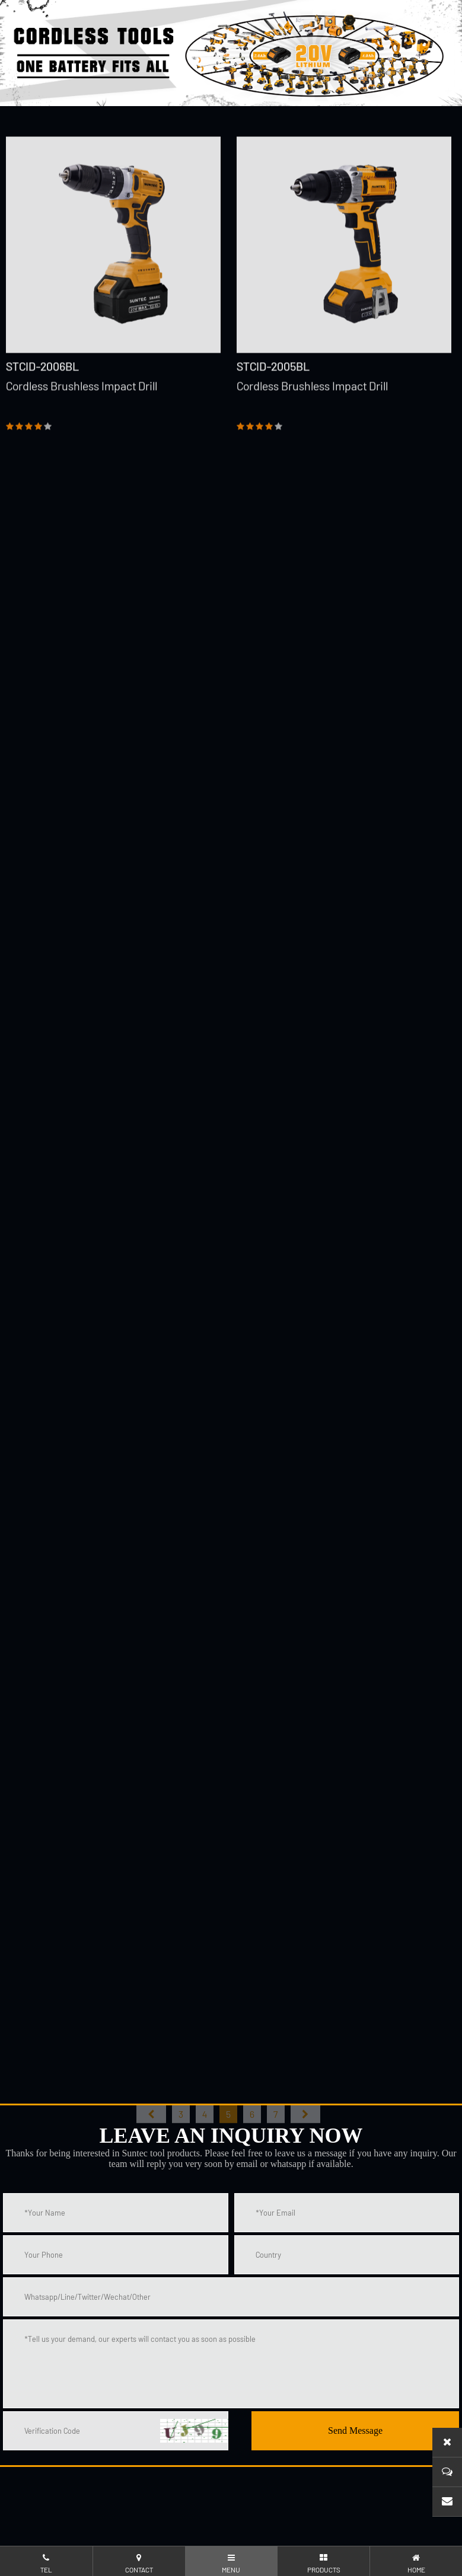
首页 (151, 2129)
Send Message (355, 2430)
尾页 (305, 2129)
